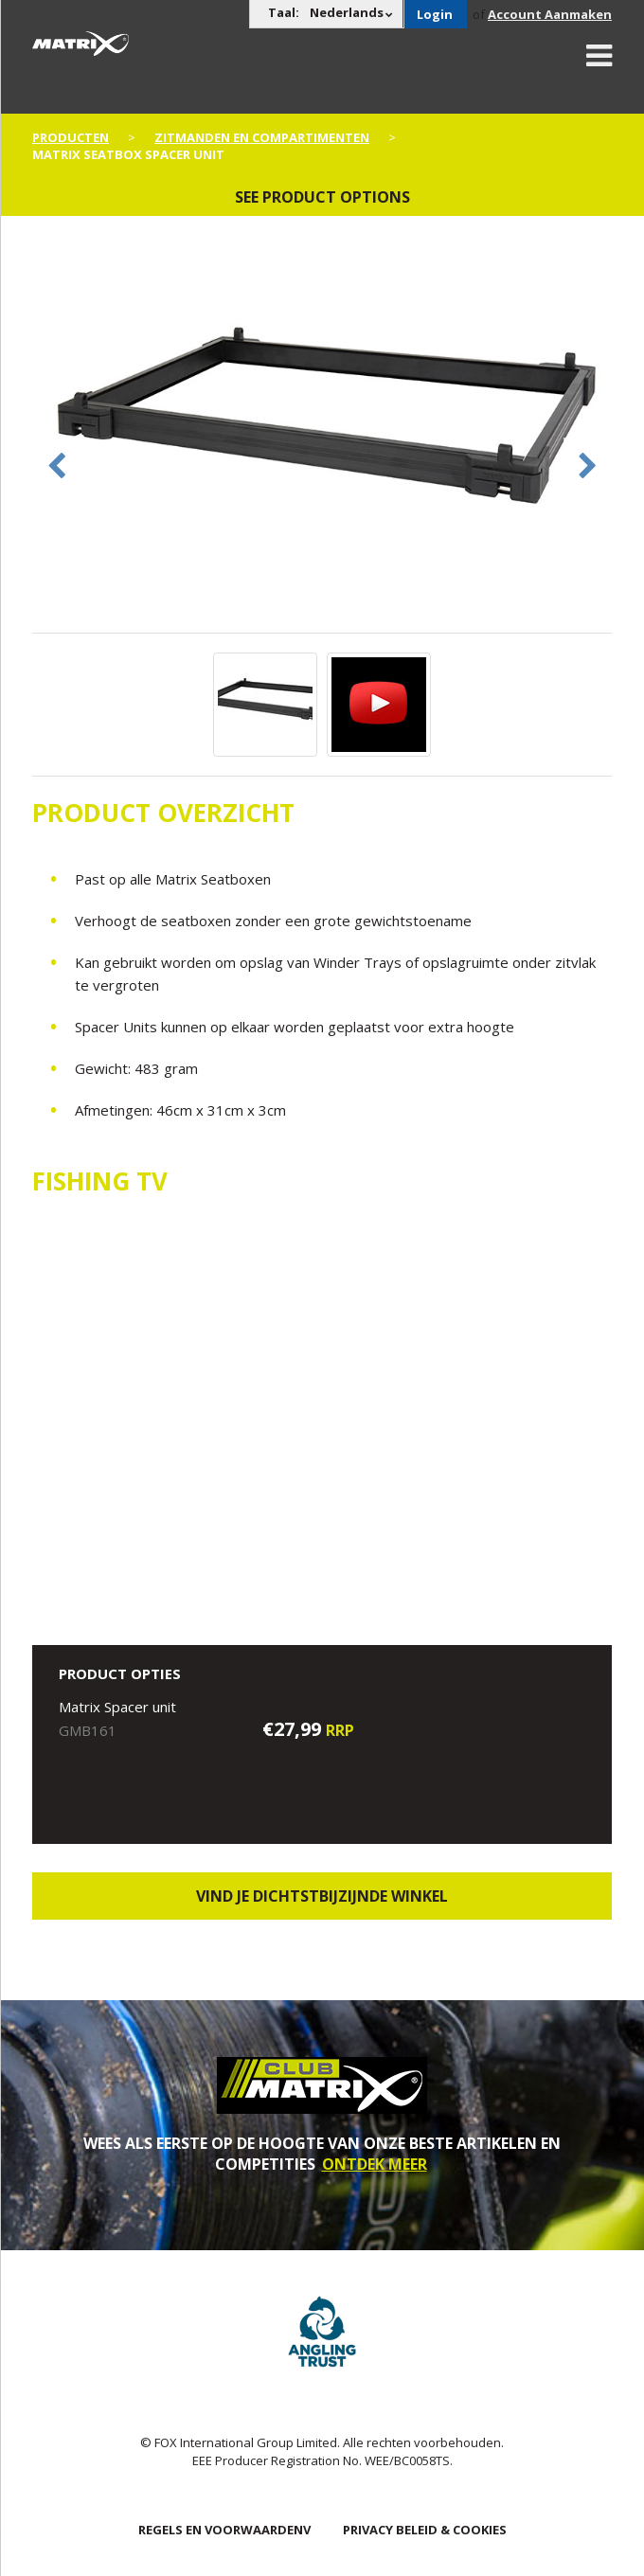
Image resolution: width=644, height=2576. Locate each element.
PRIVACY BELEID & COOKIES (425, 2529)
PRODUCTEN (70, 137)
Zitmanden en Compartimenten (261, 137)
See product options (322, 197)
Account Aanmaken (550, 14)
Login (435, 14)
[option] (322, 437)
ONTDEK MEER (374, 2164)
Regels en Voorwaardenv (224, 2529)
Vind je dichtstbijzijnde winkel (322, 1896)
